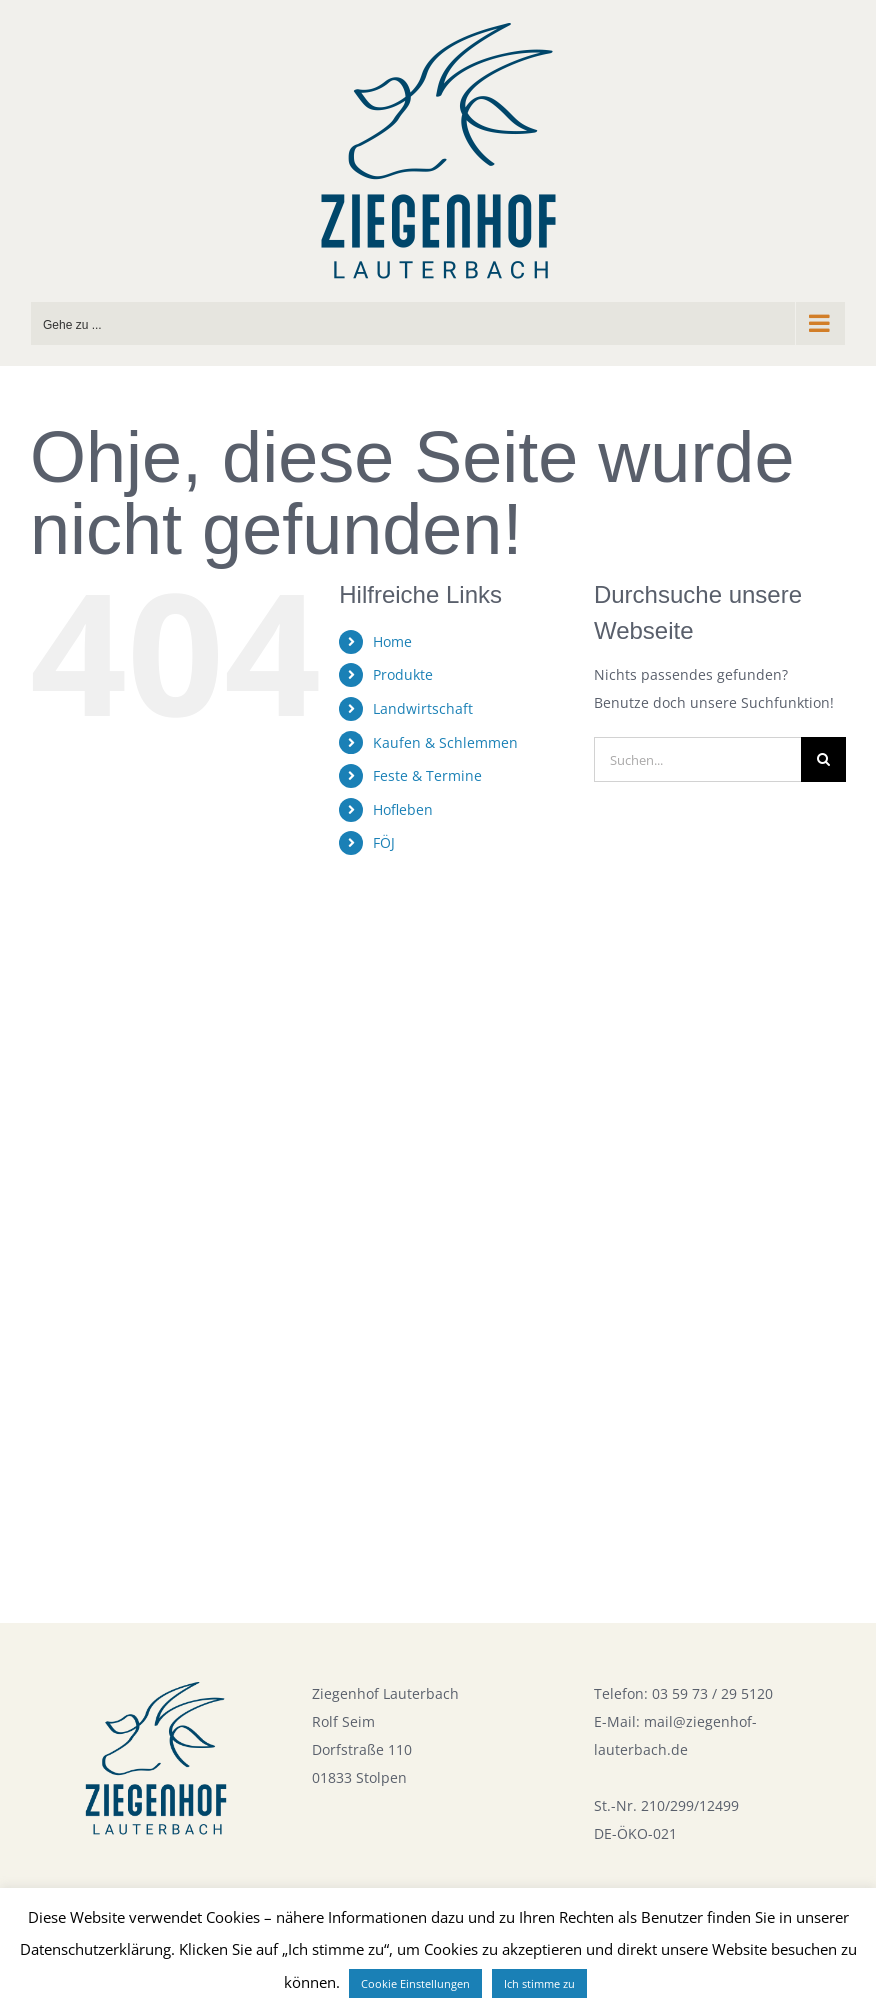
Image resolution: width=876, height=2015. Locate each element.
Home (392, 641)
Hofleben (403, 809)
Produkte (403, 674)
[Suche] (823, 759)
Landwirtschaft (423, 708)
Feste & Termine (427, 775)
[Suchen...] (697, 759)
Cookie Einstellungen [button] (415, 1983)
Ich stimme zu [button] (539, 1983)
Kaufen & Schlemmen (445, 742)
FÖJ (384, 842)
